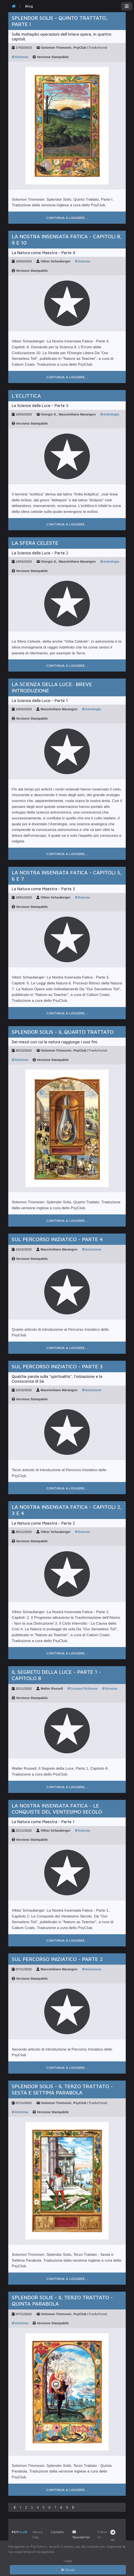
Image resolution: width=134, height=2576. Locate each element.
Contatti (57, 2532)
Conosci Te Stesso (82, 1688)
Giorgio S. (49, 414)
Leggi (68, 2561)
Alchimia (20, 57)
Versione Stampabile (51, 57)
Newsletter (81, 2534)
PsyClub (79, 47)
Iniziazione (91, 1249)
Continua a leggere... (66, 218)
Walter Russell (52, 1688)
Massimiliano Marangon (77, 414)
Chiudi (67, 2570)
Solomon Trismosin (56, 47)
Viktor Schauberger (56, 261)
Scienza (82, 261)
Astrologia (109, 414)
